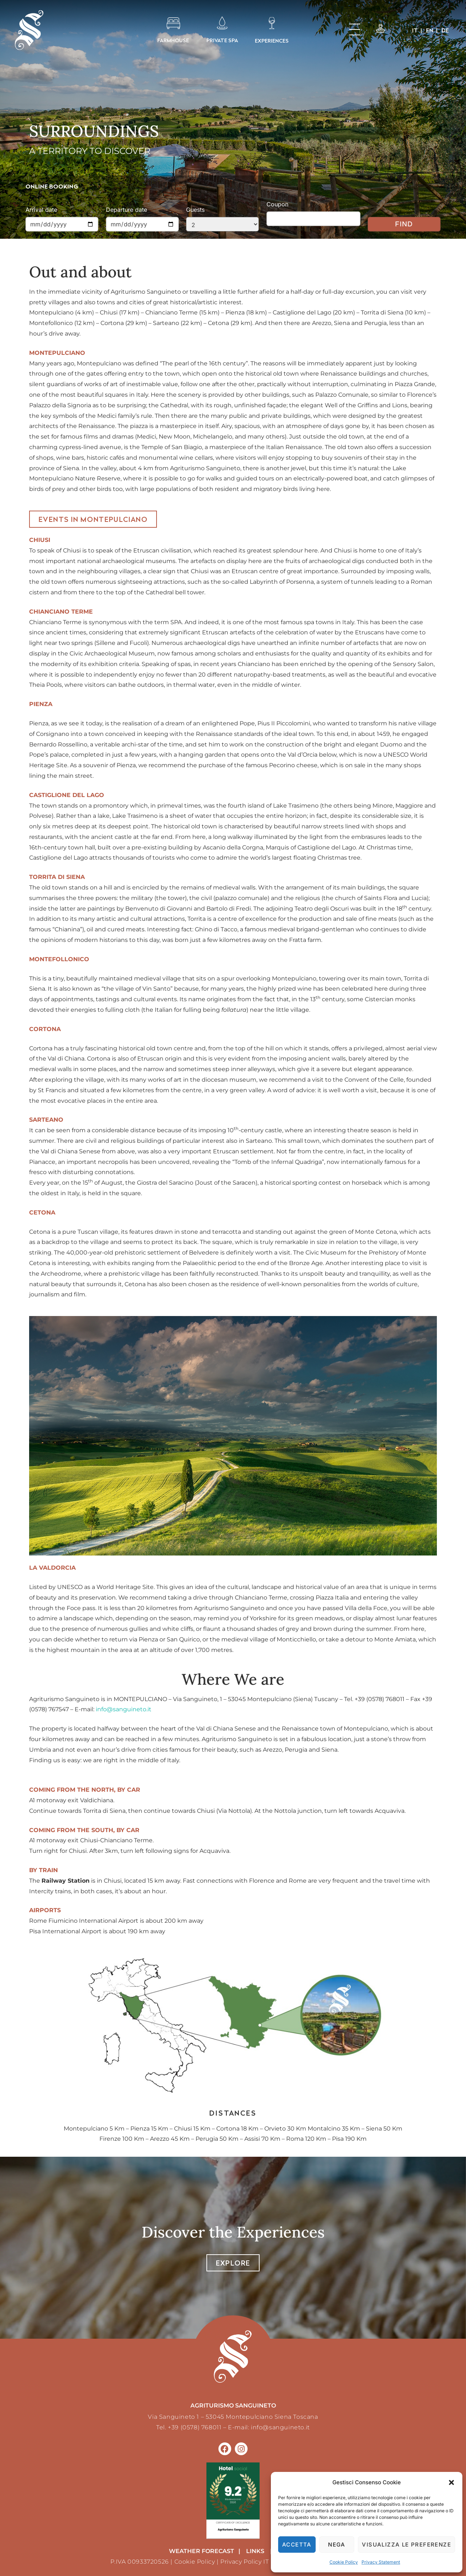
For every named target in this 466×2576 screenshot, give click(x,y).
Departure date (126, 209)
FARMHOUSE (173, 40)
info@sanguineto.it (123, 1709)
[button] (451, 2482)
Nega (336, 2544)
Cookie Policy (343, 2562)
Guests (195, 209)
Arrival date (41, 209)
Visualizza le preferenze (406, 2544)
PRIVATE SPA (222, 40)
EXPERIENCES (272, 40)
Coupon (277, 204)
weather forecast (201, 2551)
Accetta (297, 2544)
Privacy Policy (240, 2561)
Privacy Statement (381, 2562)
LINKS (255, 2551)
